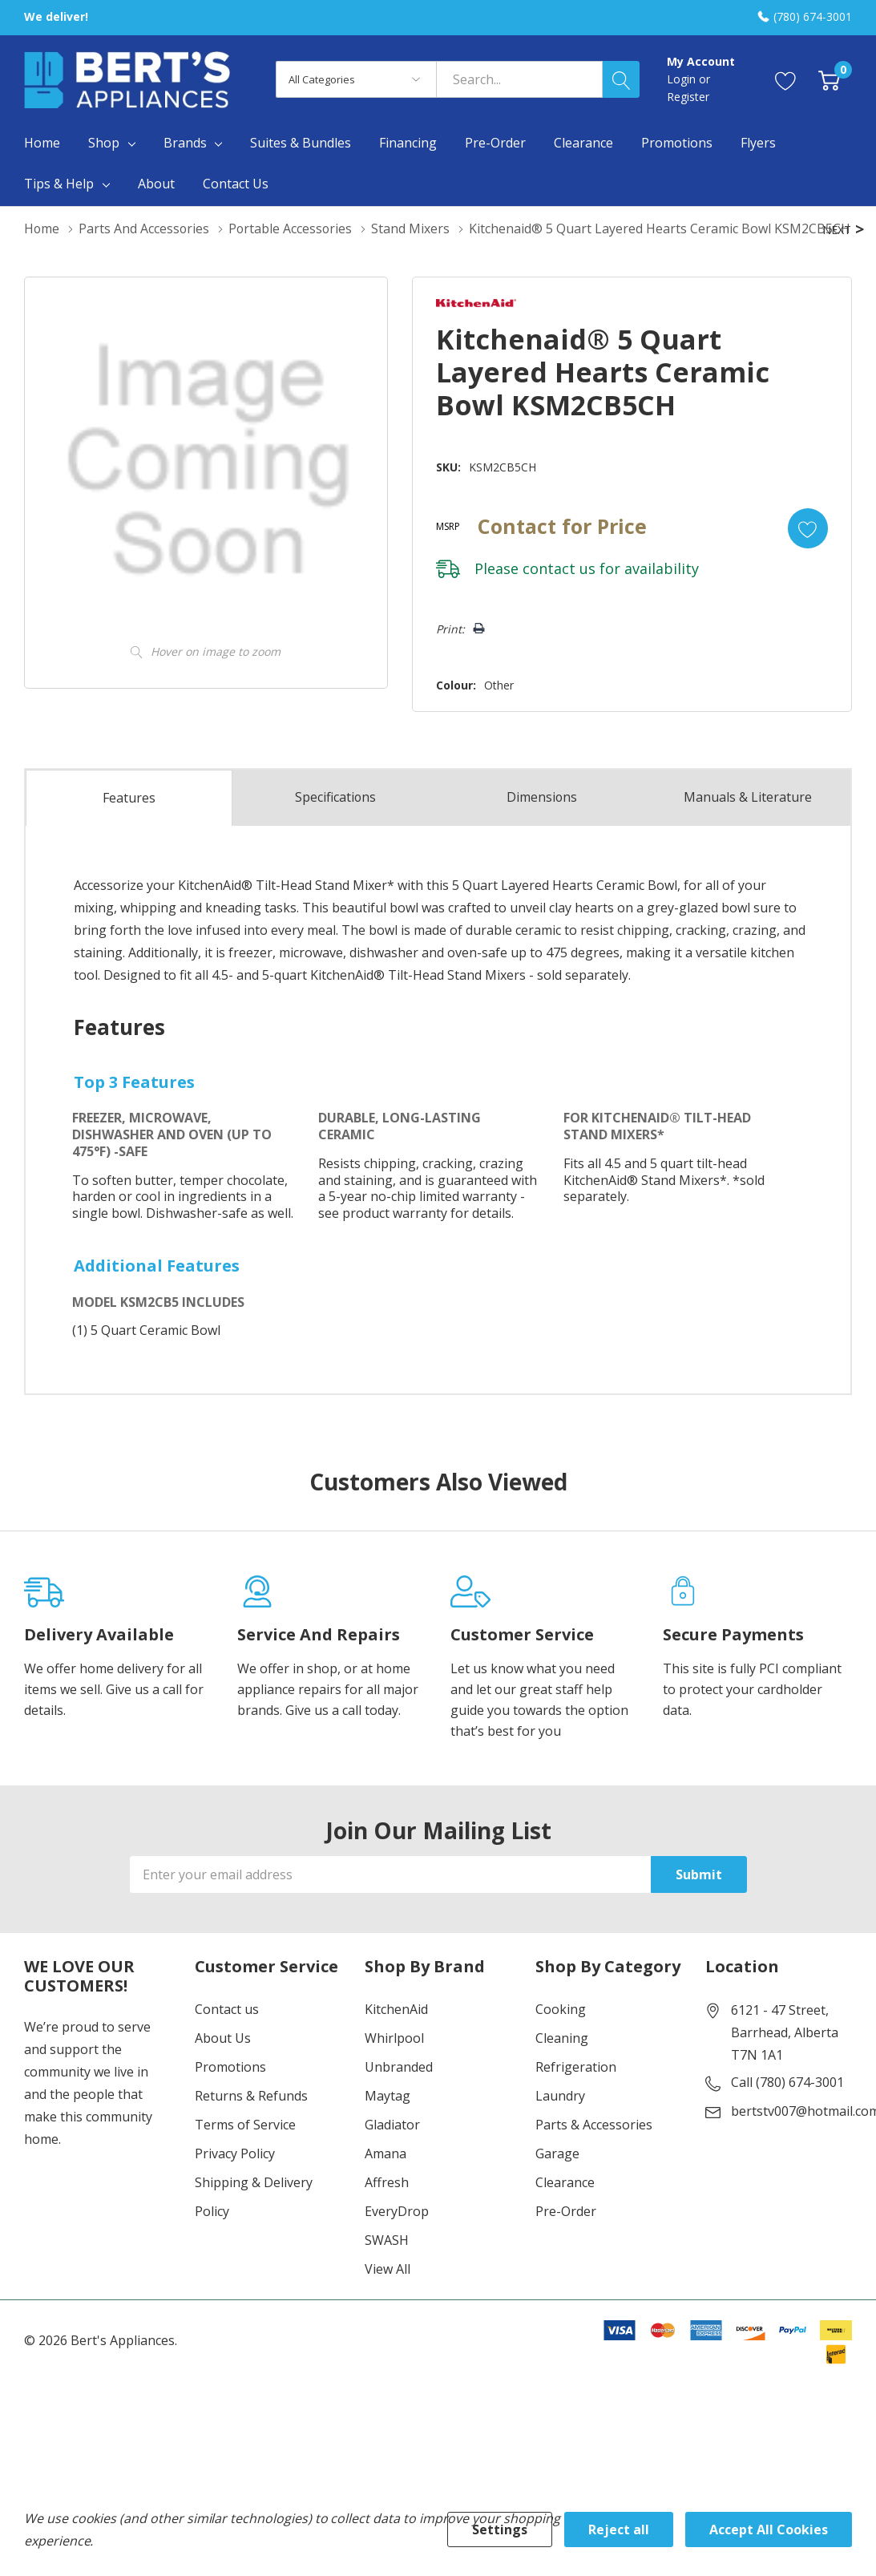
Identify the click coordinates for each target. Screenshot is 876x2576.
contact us (557, 595)
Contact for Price (560, 553)
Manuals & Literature (748, 825)
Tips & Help (59, 183)
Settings (499, 2529)
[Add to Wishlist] (807, 556)
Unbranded (399, 2095)
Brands (185, 142)
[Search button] (621, 79)
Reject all (618, 2529)
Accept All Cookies (768, 2529)
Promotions (230, 2095)
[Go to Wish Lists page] (786, 79)
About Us (223, 2066)
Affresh (387, 2210)
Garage (557, 2181)
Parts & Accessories (593, 2152)
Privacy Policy (235, 2181)
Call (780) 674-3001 (787, 2110)
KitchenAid (396, 2037)
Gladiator (392, 2152)
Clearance (565, 2210)
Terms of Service (245, 2152)
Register (688, 96)
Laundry (560, 2124)
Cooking (560, 2037)
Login (683, 79)
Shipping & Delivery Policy (254, 2225)
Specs (336, 825)
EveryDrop (397, 2239)
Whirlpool (394, 2066)
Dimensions (541, 825)
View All (387, 2297)
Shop (103, 142)
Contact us (227, 2037)
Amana (385, 2181)
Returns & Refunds (251, 2124)
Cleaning (561, 2066)
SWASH (387, 2268)
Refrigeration (575, 2095)
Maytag (387, 2124)
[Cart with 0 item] (829, 79)
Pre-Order (565, 2239)
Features (129, 826)
